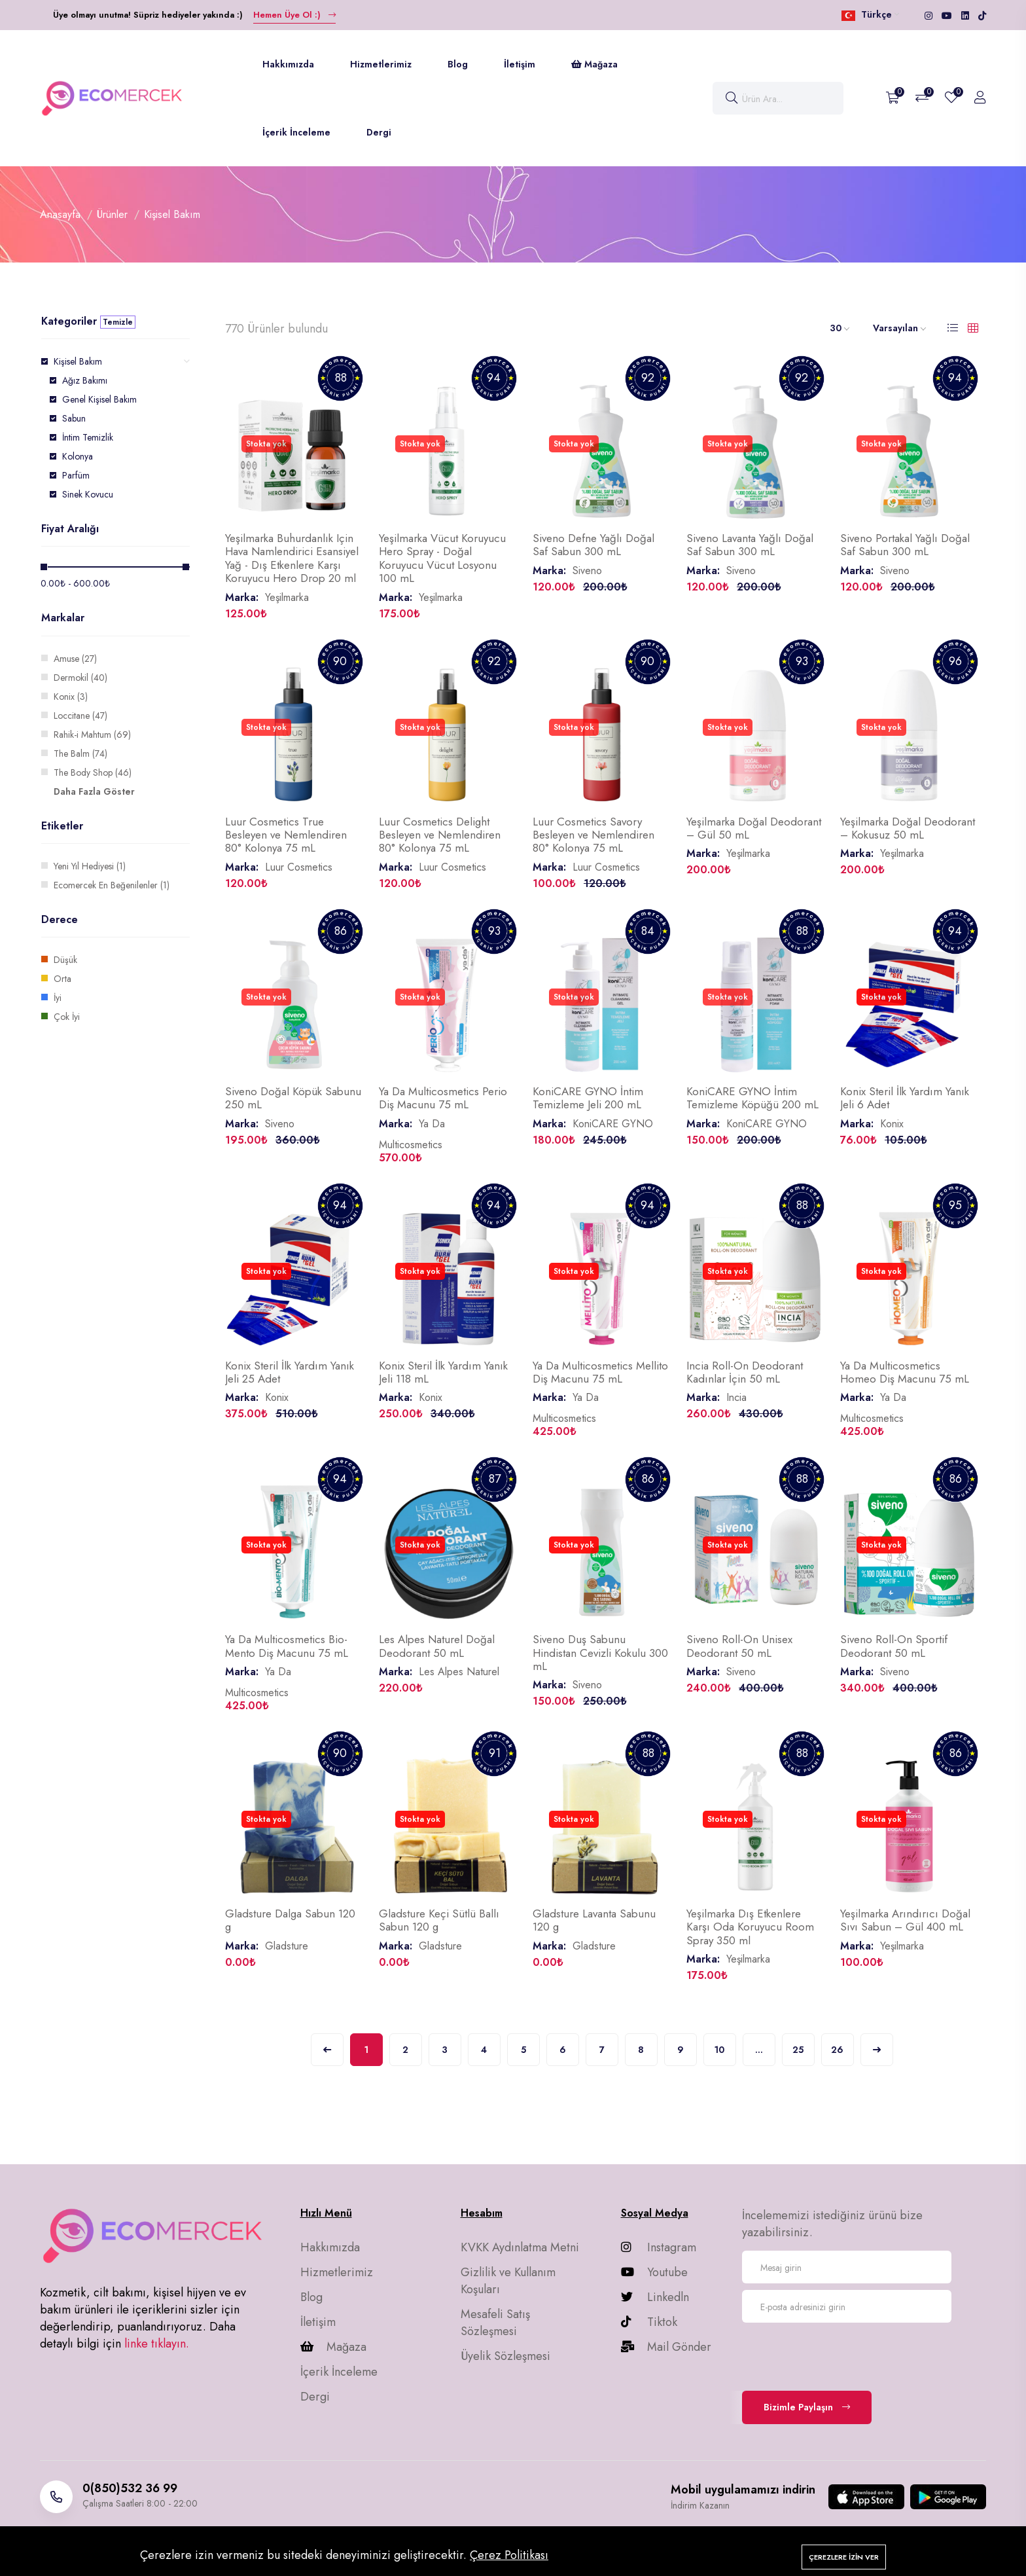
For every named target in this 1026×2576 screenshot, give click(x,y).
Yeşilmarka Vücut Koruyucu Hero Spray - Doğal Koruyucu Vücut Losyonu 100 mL (442, 558)
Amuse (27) (75, 658)
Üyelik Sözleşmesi (505, 2356)
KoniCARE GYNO (613, 1123)
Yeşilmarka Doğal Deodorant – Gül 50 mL (753, 828)
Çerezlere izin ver (844, 2557)
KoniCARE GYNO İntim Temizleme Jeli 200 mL (588, 1097)
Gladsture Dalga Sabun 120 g (290, 1920)
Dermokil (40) (80, 677)
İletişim (519, 64)
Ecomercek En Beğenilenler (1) (111, 885)
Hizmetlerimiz (381, 64)
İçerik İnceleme (296, 132)
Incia (736, 1397)
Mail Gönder (666, 2346)
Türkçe (870, 14)
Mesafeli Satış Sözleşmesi (495, 2323)
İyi (58, 997)
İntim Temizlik (87, 437)
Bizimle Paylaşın (807, 2407)
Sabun (74, 418)
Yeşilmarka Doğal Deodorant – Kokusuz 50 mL (907, 828)
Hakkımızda (288, 64)
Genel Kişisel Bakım (99, 399)
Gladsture (286, 1945)
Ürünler (112, 214)
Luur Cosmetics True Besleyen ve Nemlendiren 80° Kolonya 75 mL (286, 835)
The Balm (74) (80, 753)
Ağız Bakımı (84, 380)
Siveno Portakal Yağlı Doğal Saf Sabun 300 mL (905, 544)
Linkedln (655, 2297)
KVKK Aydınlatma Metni (520, 2247)
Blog (458, 64)
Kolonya (77, 456)
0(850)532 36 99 (129, 2488)
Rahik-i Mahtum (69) (92, 734)
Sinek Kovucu (87, 494)
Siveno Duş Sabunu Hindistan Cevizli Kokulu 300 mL (600, 1652)
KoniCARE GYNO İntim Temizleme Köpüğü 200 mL (752, 1097)
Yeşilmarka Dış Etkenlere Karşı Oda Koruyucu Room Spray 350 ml (750, 1927)
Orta (62, 978)
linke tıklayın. (156, 2343)
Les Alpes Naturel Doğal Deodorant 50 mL (437, 1645)
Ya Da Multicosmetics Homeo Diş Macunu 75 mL (904, 1372)
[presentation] (841, 2354)
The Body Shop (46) (93, 772)
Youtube (654, 2272)
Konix (892, 1123)
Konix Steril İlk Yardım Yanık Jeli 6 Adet (904, 1097)
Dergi (378, 132)
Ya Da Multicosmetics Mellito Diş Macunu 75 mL (600, 1372)
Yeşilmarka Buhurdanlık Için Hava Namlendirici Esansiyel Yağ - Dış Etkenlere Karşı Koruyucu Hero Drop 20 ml (292, 558)
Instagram (658, 2247)
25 (798, 2049)
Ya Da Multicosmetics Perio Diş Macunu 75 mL (443, 1097)
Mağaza (594, 64)
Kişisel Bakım (78, 361)
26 (837, 2049)
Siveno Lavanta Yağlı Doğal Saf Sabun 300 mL (749, 544)
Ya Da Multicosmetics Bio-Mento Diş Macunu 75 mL (286, 1645)
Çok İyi (67, 1016)
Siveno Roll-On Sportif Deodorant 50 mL (893, 1645)
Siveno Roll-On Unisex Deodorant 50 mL (739, 1645)
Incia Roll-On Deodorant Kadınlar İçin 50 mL (744, 1372)
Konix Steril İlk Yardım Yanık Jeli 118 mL (443, 1372)
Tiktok (649, 2322)
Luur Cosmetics (298, 867)
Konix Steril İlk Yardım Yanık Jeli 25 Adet (289, 1372)
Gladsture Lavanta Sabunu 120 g (594, 1920)
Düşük (65, 959)
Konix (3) (71, 696)
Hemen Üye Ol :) (294, 15)
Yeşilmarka (287, 597)
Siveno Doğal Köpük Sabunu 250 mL (293, 1097)
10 (719, 2049)
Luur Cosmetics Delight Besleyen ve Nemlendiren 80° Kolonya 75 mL (440, 835)
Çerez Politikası (509, 2555)
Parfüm (76, 475)
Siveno (587, 570)
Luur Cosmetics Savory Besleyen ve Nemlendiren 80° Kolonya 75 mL (593, 835)
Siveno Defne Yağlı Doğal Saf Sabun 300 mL (593, 544)
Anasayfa (60, 214)
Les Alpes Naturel (459, 1671)
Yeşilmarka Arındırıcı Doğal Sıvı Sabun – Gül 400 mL (905, 1920)
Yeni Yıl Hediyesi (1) (90, 866)
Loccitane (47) (80, 715)
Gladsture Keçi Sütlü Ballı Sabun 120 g (439, 1920)
